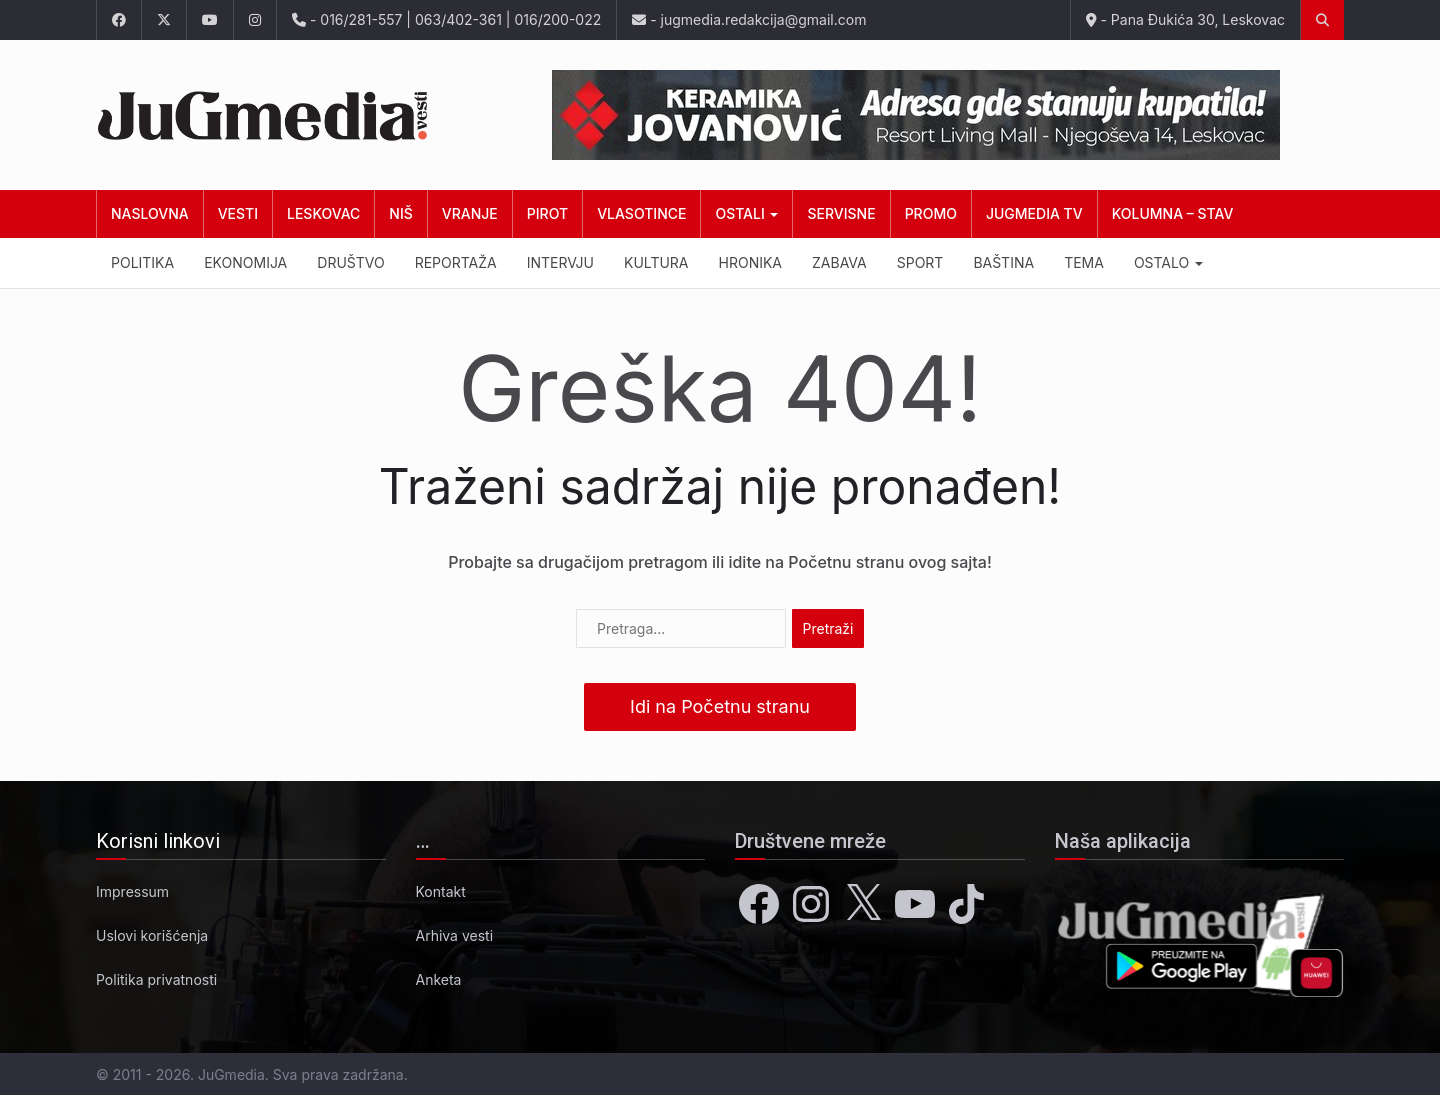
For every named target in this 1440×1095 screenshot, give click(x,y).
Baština (1003, 262)
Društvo (350, 262)
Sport (920, 262)
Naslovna (150, 213)
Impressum (132, 891)
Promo (931, 213)
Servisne (841, 213)
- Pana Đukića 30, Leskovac (1185, 19)
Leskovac (323, 213)
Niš (400, 213)
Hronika (751, 262)
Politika (142, 262)
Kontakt (441, 891)
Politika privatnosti (156, 979)
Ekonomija (245, 262)
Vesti (238, 213)
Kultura (656, 262)
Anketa (439, 979)
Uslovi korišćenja (152, 935)
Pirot (547, 213)
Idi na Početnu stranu (720, 706)
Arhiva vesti (455, 935)
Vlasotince (641, 213)
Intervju (560, 262)
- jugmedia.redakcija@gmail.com (749, 19)
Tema (1084, 262)
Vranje (470, 213)
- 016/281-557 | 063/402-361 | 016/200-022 (446, 19)
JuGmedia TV (1034, 213)
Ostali (746, 213)
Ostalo (1168, 262)
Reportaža (456, 262)
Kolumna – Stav (1173, 213)
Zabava (839, 262)
